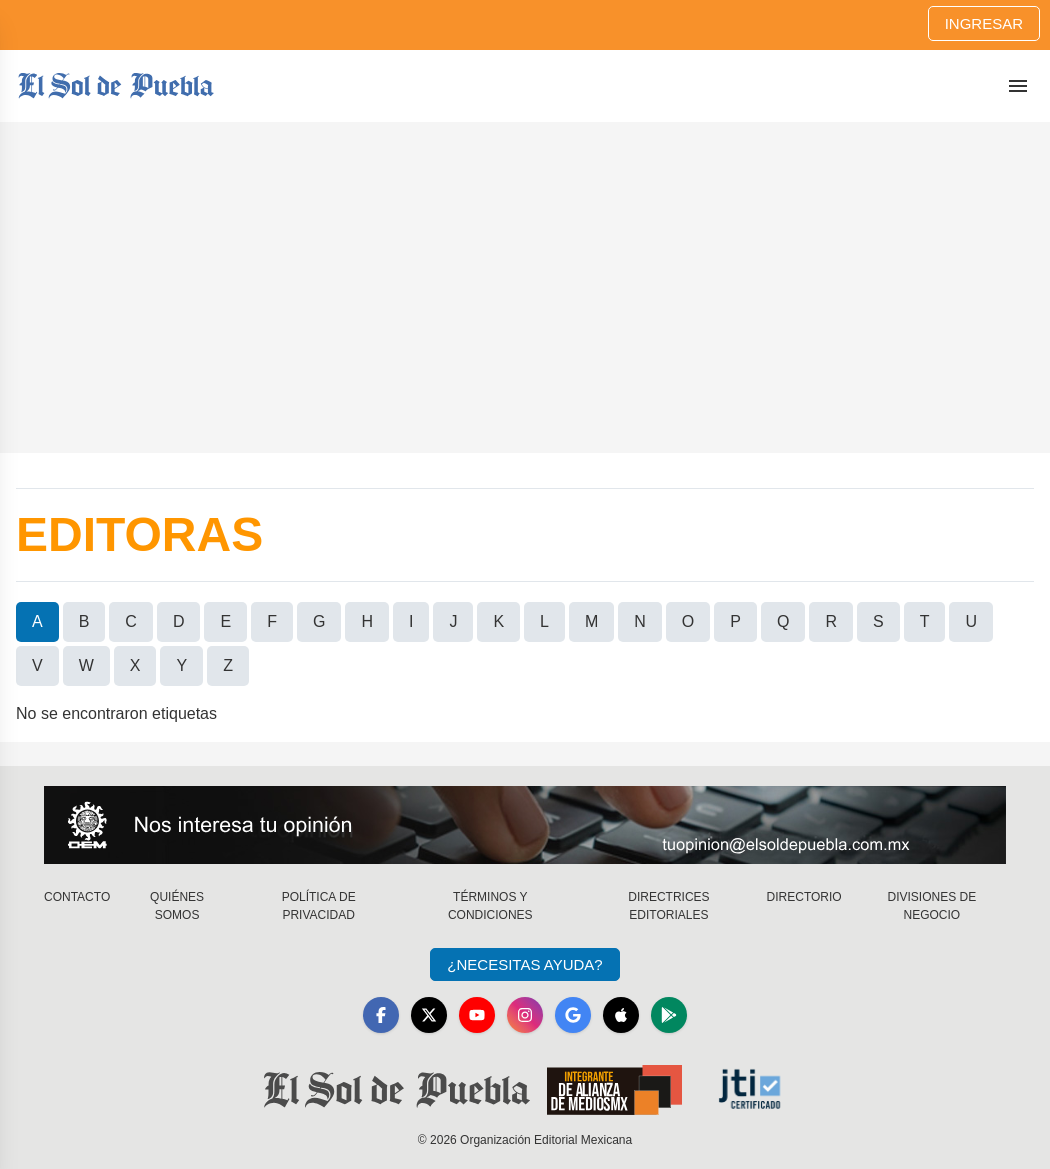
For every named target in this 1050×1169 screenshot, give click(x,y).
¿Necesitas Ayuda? (524, 964)
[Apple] (621, 1015)
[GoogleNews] (573, 1015)
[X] (429, 1015)
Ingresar (984, 23)
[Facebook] (381, 1015)
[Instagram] (525, 1015)
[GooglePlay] (669, 1015)
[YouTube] (477, 1015)
